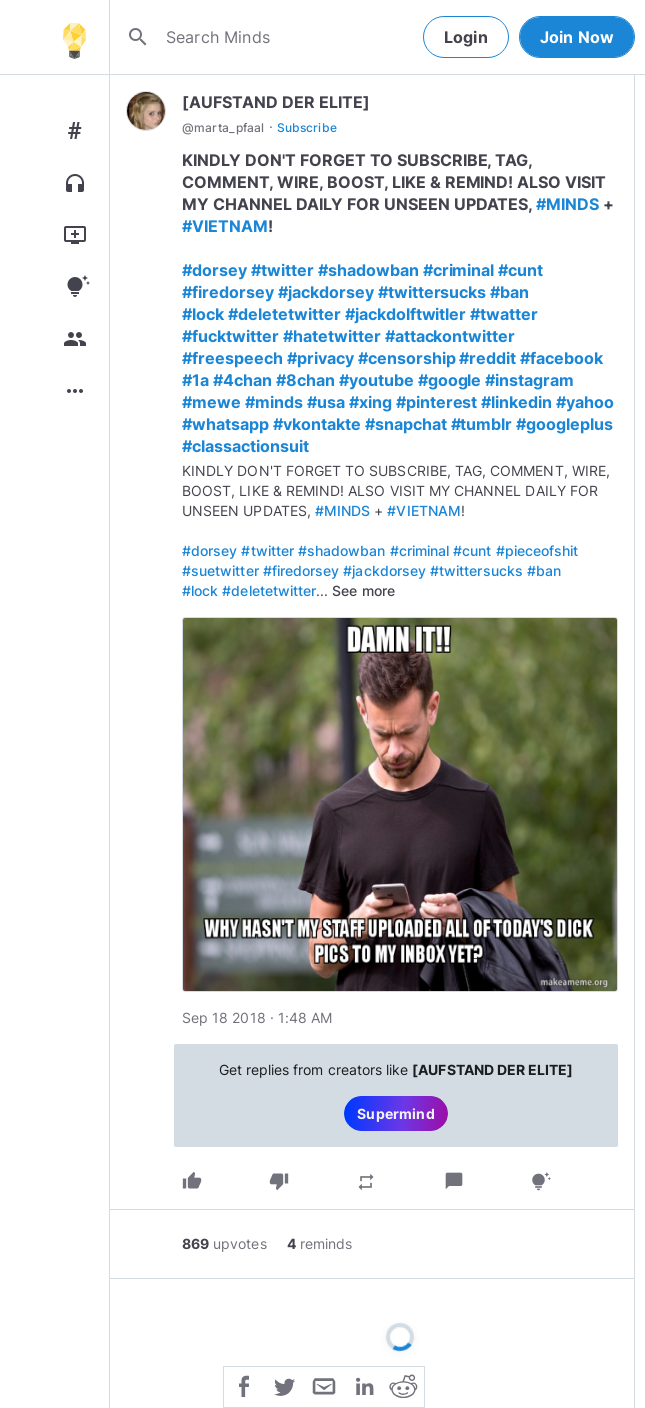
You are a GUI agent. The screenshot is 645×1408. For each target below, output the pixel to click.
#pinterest (437, 402)
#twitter (282, 270)
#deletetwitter (284, 314)
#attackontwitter (450, 336)
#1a (195, 380)
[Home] (74, 37)
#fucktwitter (230, 336)
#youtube (376, 380)
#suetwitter (220, 570)
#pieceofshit (537, 550)
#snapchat (406, 424)
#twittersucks (432, 292)
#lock (203, 314)
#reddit (487, 358)
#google (450, 380)
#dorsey (214, 270)
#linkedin (516, 402)
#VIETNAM (225, 226)
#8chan (305, 380)
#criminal (459, 270)
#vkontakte (317, 424)
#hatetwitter (332, 336)
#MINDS (567, 204)
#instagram (529, 380)
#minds (274, 402)
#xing (370, 402)
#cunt (520, 270)
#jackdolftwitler (406, 314)
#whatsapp (225, 424)
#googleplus (564, 424)
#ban (509, 292)
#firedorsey (228, 292)
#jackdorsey (326, 292)
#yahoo (585, 402)
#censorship (407, 358)
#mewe (211, 402)
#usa (326, 402)
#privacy (320, 358)
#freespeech (232, 358)
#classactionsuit (245, 446)
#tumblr (482, 424)
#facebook (561, 358)
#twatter (504, 314)
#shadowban (368, 270)
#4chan (242, 380)
